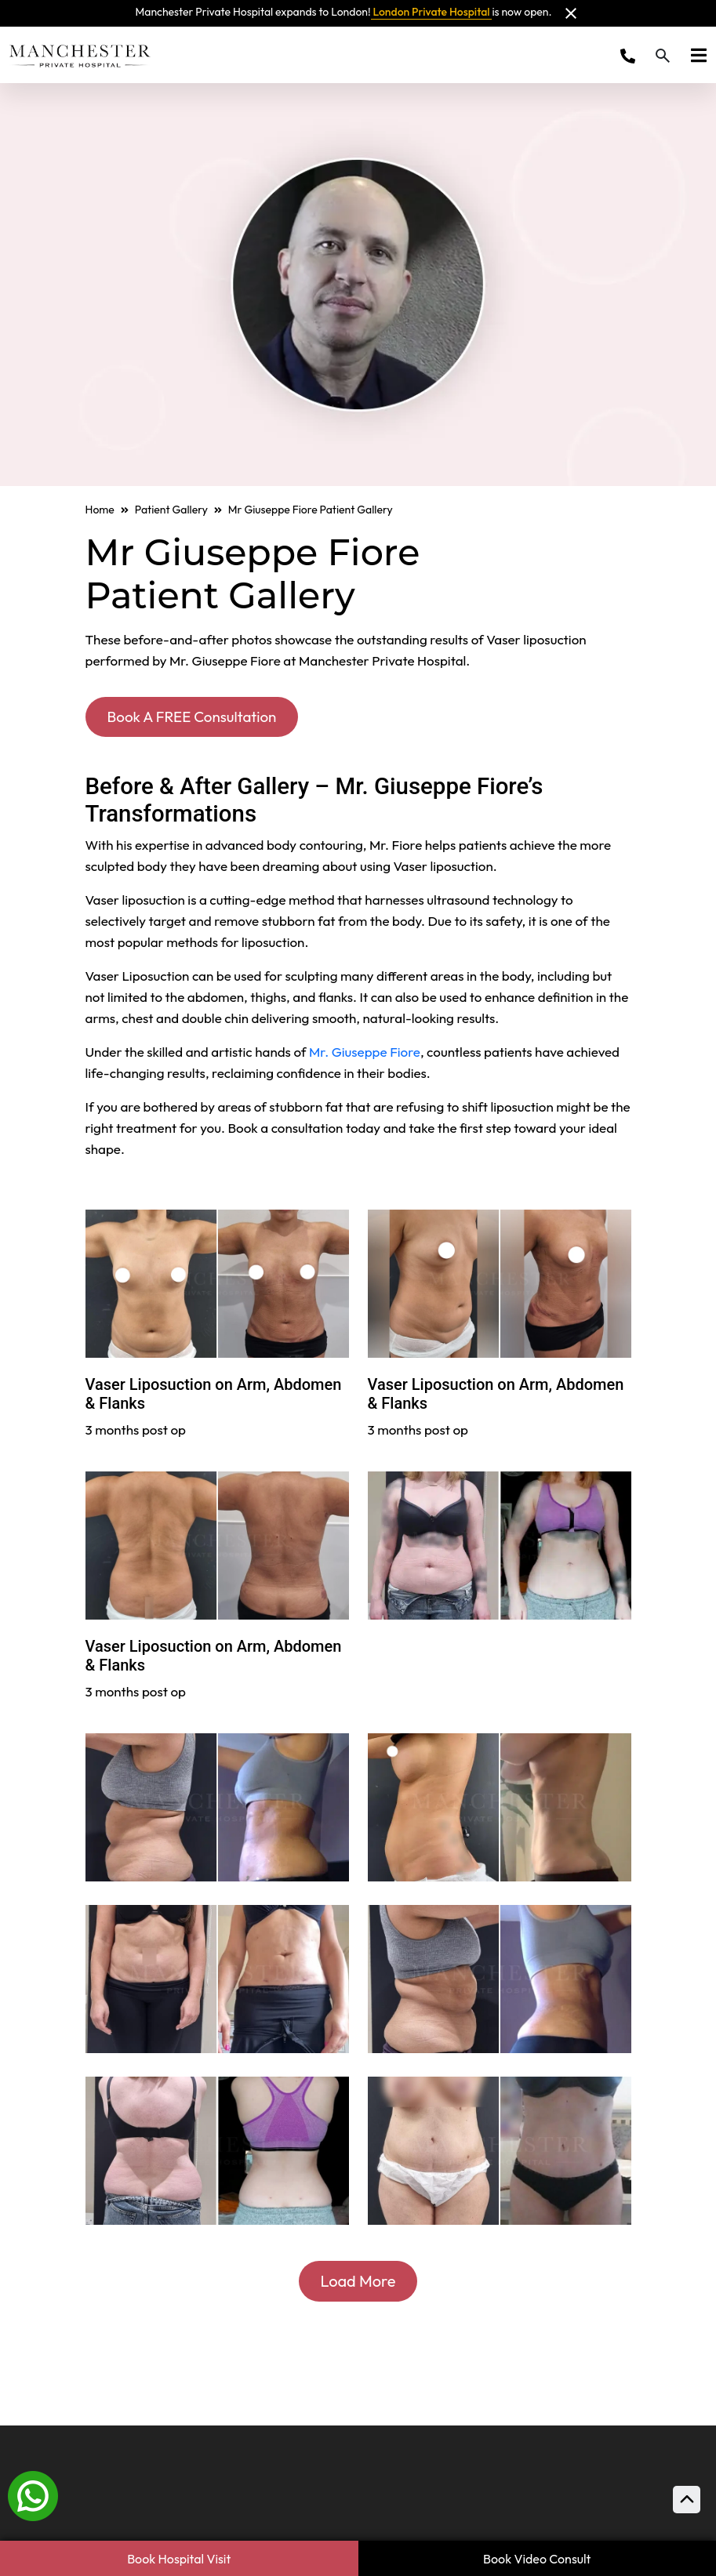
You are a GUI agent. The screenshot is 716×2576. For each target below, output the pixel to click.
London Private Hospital (431, 12)
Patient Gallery (171, 510)
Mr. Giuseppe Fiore (364, 1053)
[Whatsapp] (33, 2494)
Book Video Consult (537, 2559)
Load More (358, 2282)
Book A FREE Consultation (197, 717)
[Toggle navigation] (694, 54)
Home (99, 510)
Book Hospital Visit (179, 2559)
